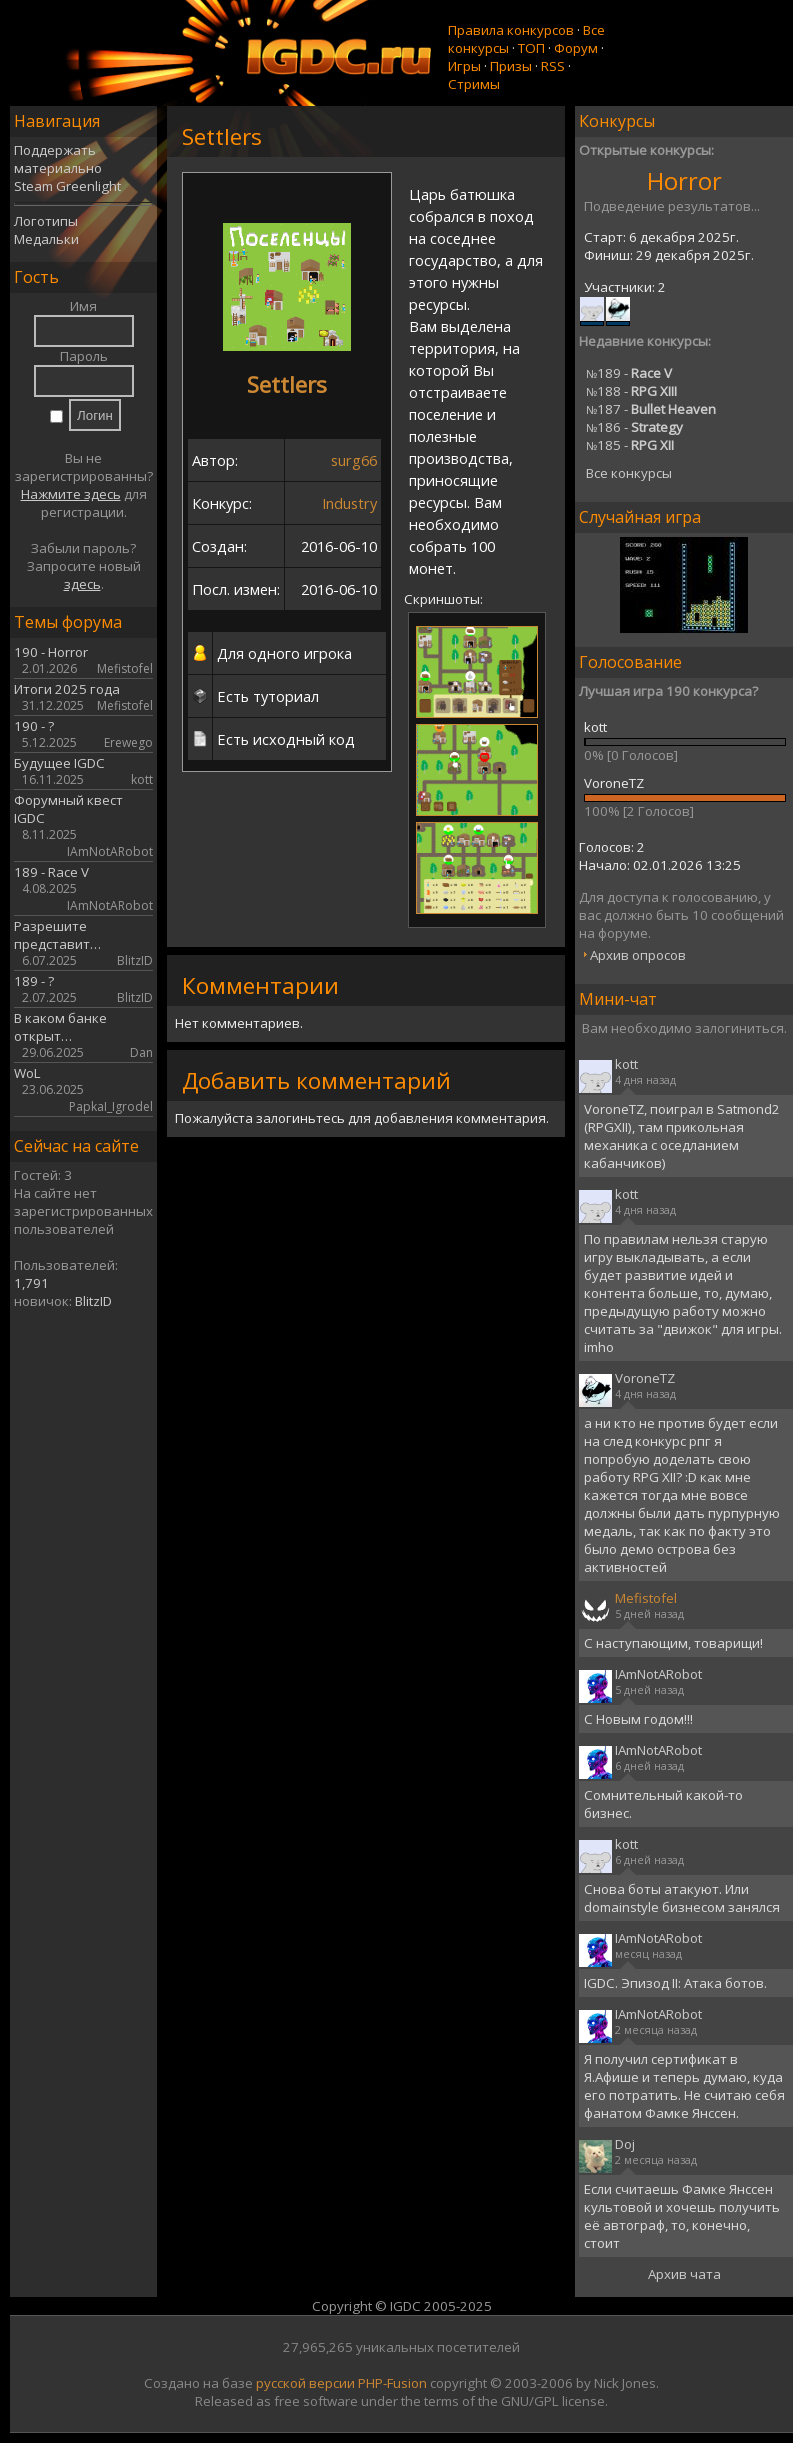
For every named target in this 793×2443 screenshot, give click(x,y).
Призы (511, 66)
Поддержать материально (58, 159)
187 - (651, 409)
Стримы (474, 84)
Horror (684, 180)
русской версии (305, 2383)
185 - (630, 445)
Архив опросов (638, 955)
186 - (634, 427)
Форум (576, 48)
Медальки (46, 239)
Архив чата (684, 2274)
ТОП (531, 48)
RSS (553, 66)
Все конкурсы (629, 473)
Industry (349, 503)
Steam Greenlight (67, 186)
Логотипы (46, 221)
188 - (631, 391)
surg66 (354, 460)
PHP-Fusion (392, 2383)
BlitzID (93, 1301)
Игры (464, 66)
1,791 (31, 1283)
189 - (629, 373)
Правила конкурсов (511, 30)
